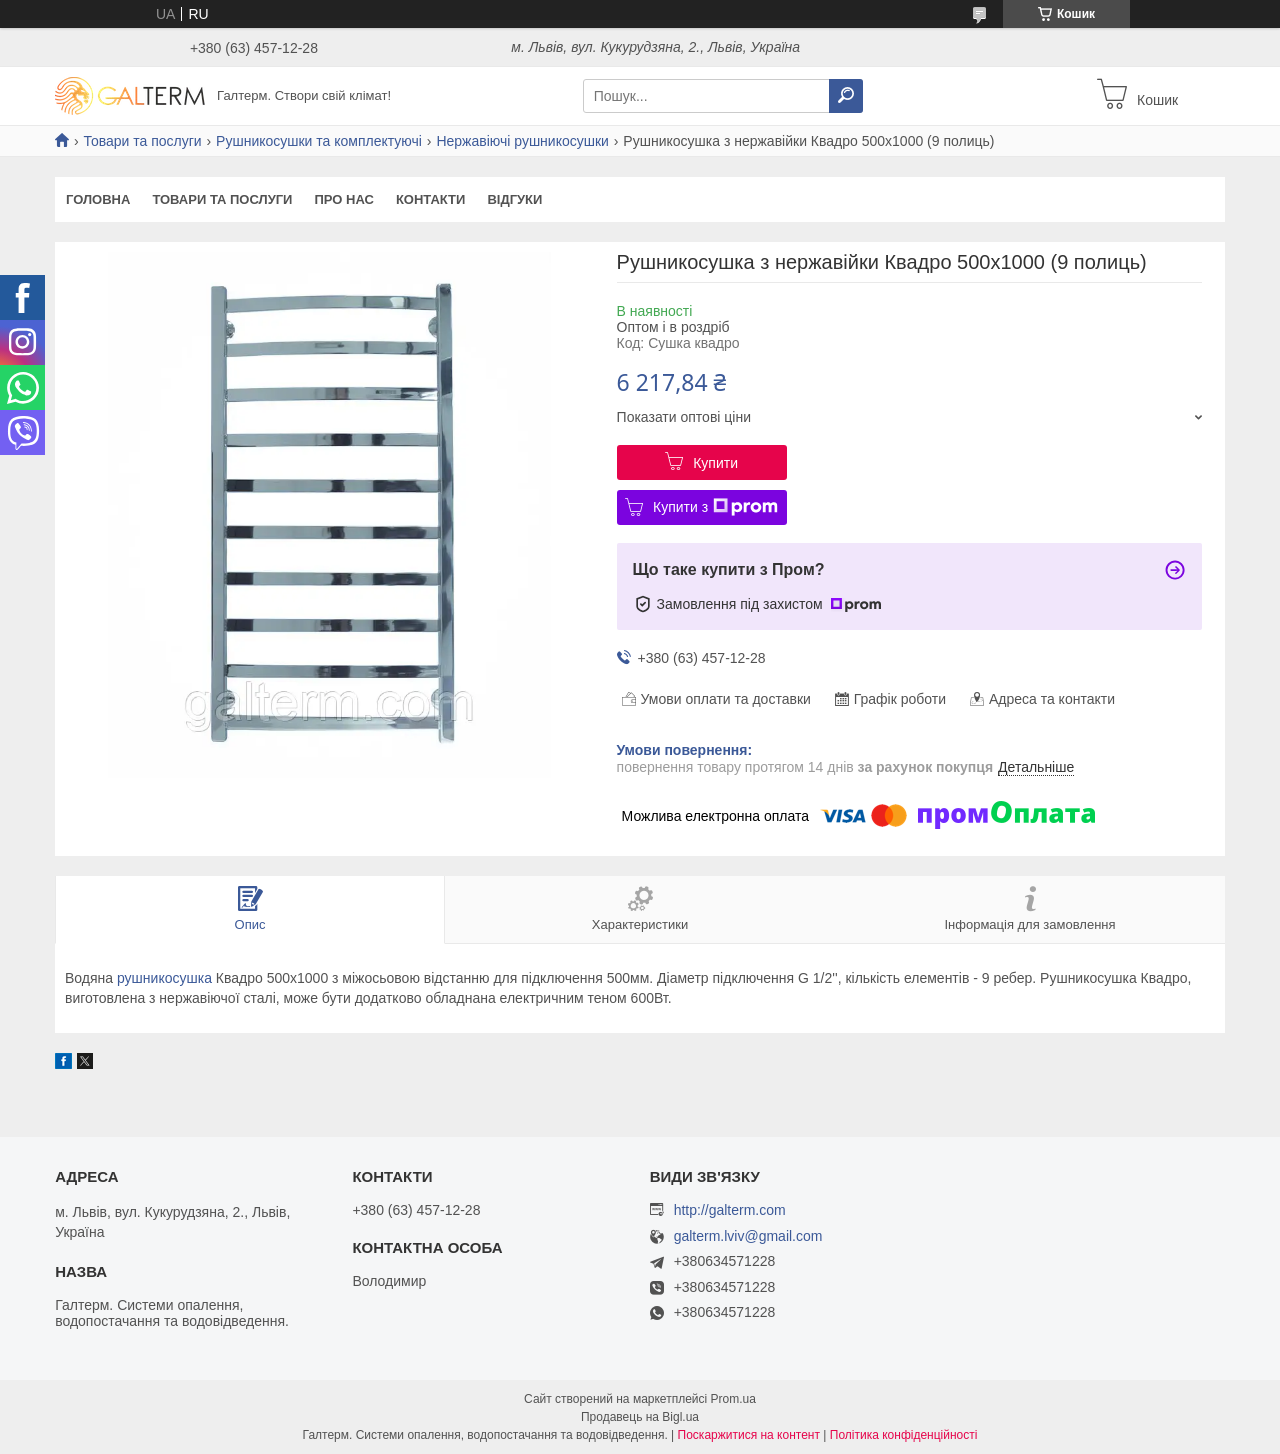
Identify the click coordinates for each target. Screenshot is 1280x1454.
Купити (715, 463)
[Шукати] (846, 96)
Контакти (431, 199)
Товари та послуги (142, 141)
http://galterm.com (730, 1210)
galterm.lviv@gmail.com (748, 1236)
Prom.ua (733, 1399)
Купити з (715, 507)
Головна (98, 199)
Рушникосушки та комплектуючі (319, 141)
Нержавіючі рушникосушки (522, 141)
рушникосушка (164, 978)
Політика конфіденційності (904, 1435)
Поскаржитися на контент (749, 1435)
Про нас (343, 199)
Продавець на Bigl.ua (640, 1417)
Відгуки (514, 199)
